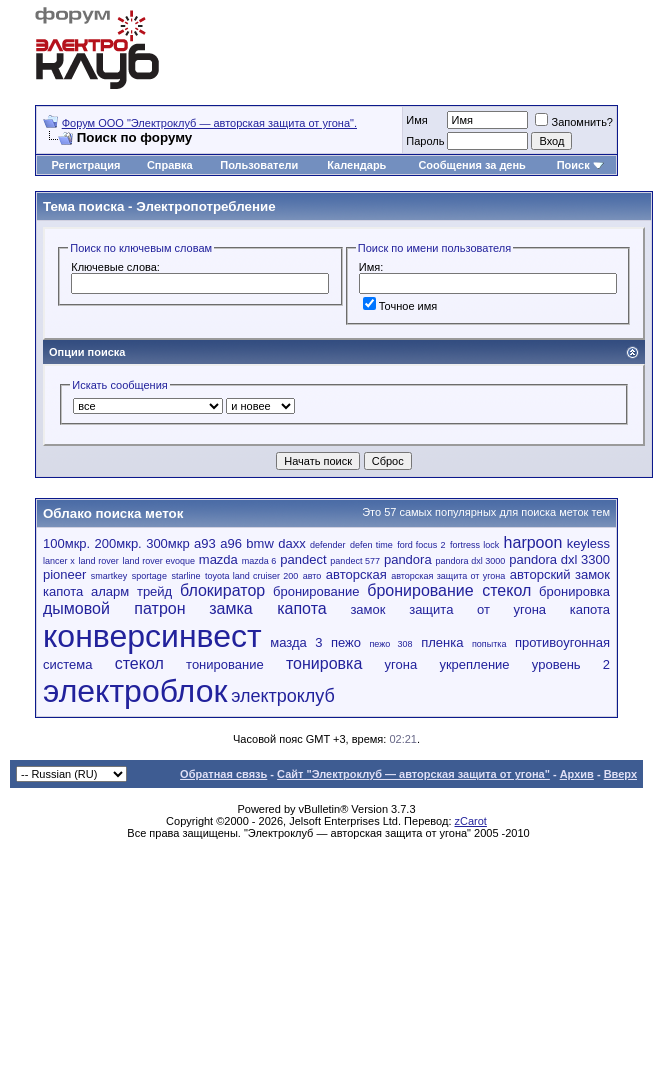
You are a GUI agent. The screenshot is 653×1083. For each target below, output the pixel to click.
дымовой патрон (114, 608)
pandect (303, 559)
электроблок (135, 691)
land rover (99, 561)
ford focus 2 (421, 545)
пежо (346, 642)
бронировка (574, 591)
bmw (259, 543)
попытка (489, 644)
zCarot (471, 821)
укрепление (474, 664)
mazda (218, 559)
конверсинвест (152, 636)
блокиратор (222, 590)
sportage (149, 576)
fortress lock (474, 545)
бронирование (316, 591)
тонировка (324, 663)
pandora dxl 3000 (471, 561)
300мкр (168, 543)
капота (590, 609)
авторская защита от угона (448, 576)
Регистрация (86, 165)
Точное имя (400, 306)
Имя (416, 120)
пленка (442, 642)
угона (401, 664)
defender (328, 545)
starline (185, 576)
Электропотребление (205, 206)
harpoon (533, 542)
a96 (231, 543)
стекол (139, 663)
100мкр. (66, 543)
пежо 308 (390, 644)
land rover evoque (159, 561)
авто (312, 576)
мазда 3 (296, 642)
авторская (356, 574)
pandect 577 (355, 561)
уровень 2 (571, 664)
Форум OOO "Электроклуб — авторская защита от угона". (209, 123)
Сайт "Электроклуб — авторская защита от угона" (413, 774)
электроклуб (283, 696)
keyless (588, 543)
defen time (371, 545)
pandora (408, 559)
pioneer (64, 574)
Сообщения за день (471, 165)
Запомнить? (574, 122)
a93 (205, 543)
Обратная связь (223, 774)
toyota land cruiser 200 (251, 576)
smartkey (109, 576)
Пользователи (259, 165)
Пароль (425, 141)
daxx (291, 543)
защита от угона (477, 609)
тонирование (225, 664)
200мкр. (118, 543)
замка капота (267, 608)
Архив (577, 774)
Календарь (356, 165)
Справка (170, 165)
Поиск (573, 165)
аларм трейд (131, 591)
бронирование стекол (449, 590)
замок (367, 609)
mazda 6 (259, 561)
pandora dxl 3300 (559, 559)
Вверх (620, 774)
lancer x (59, 561)
